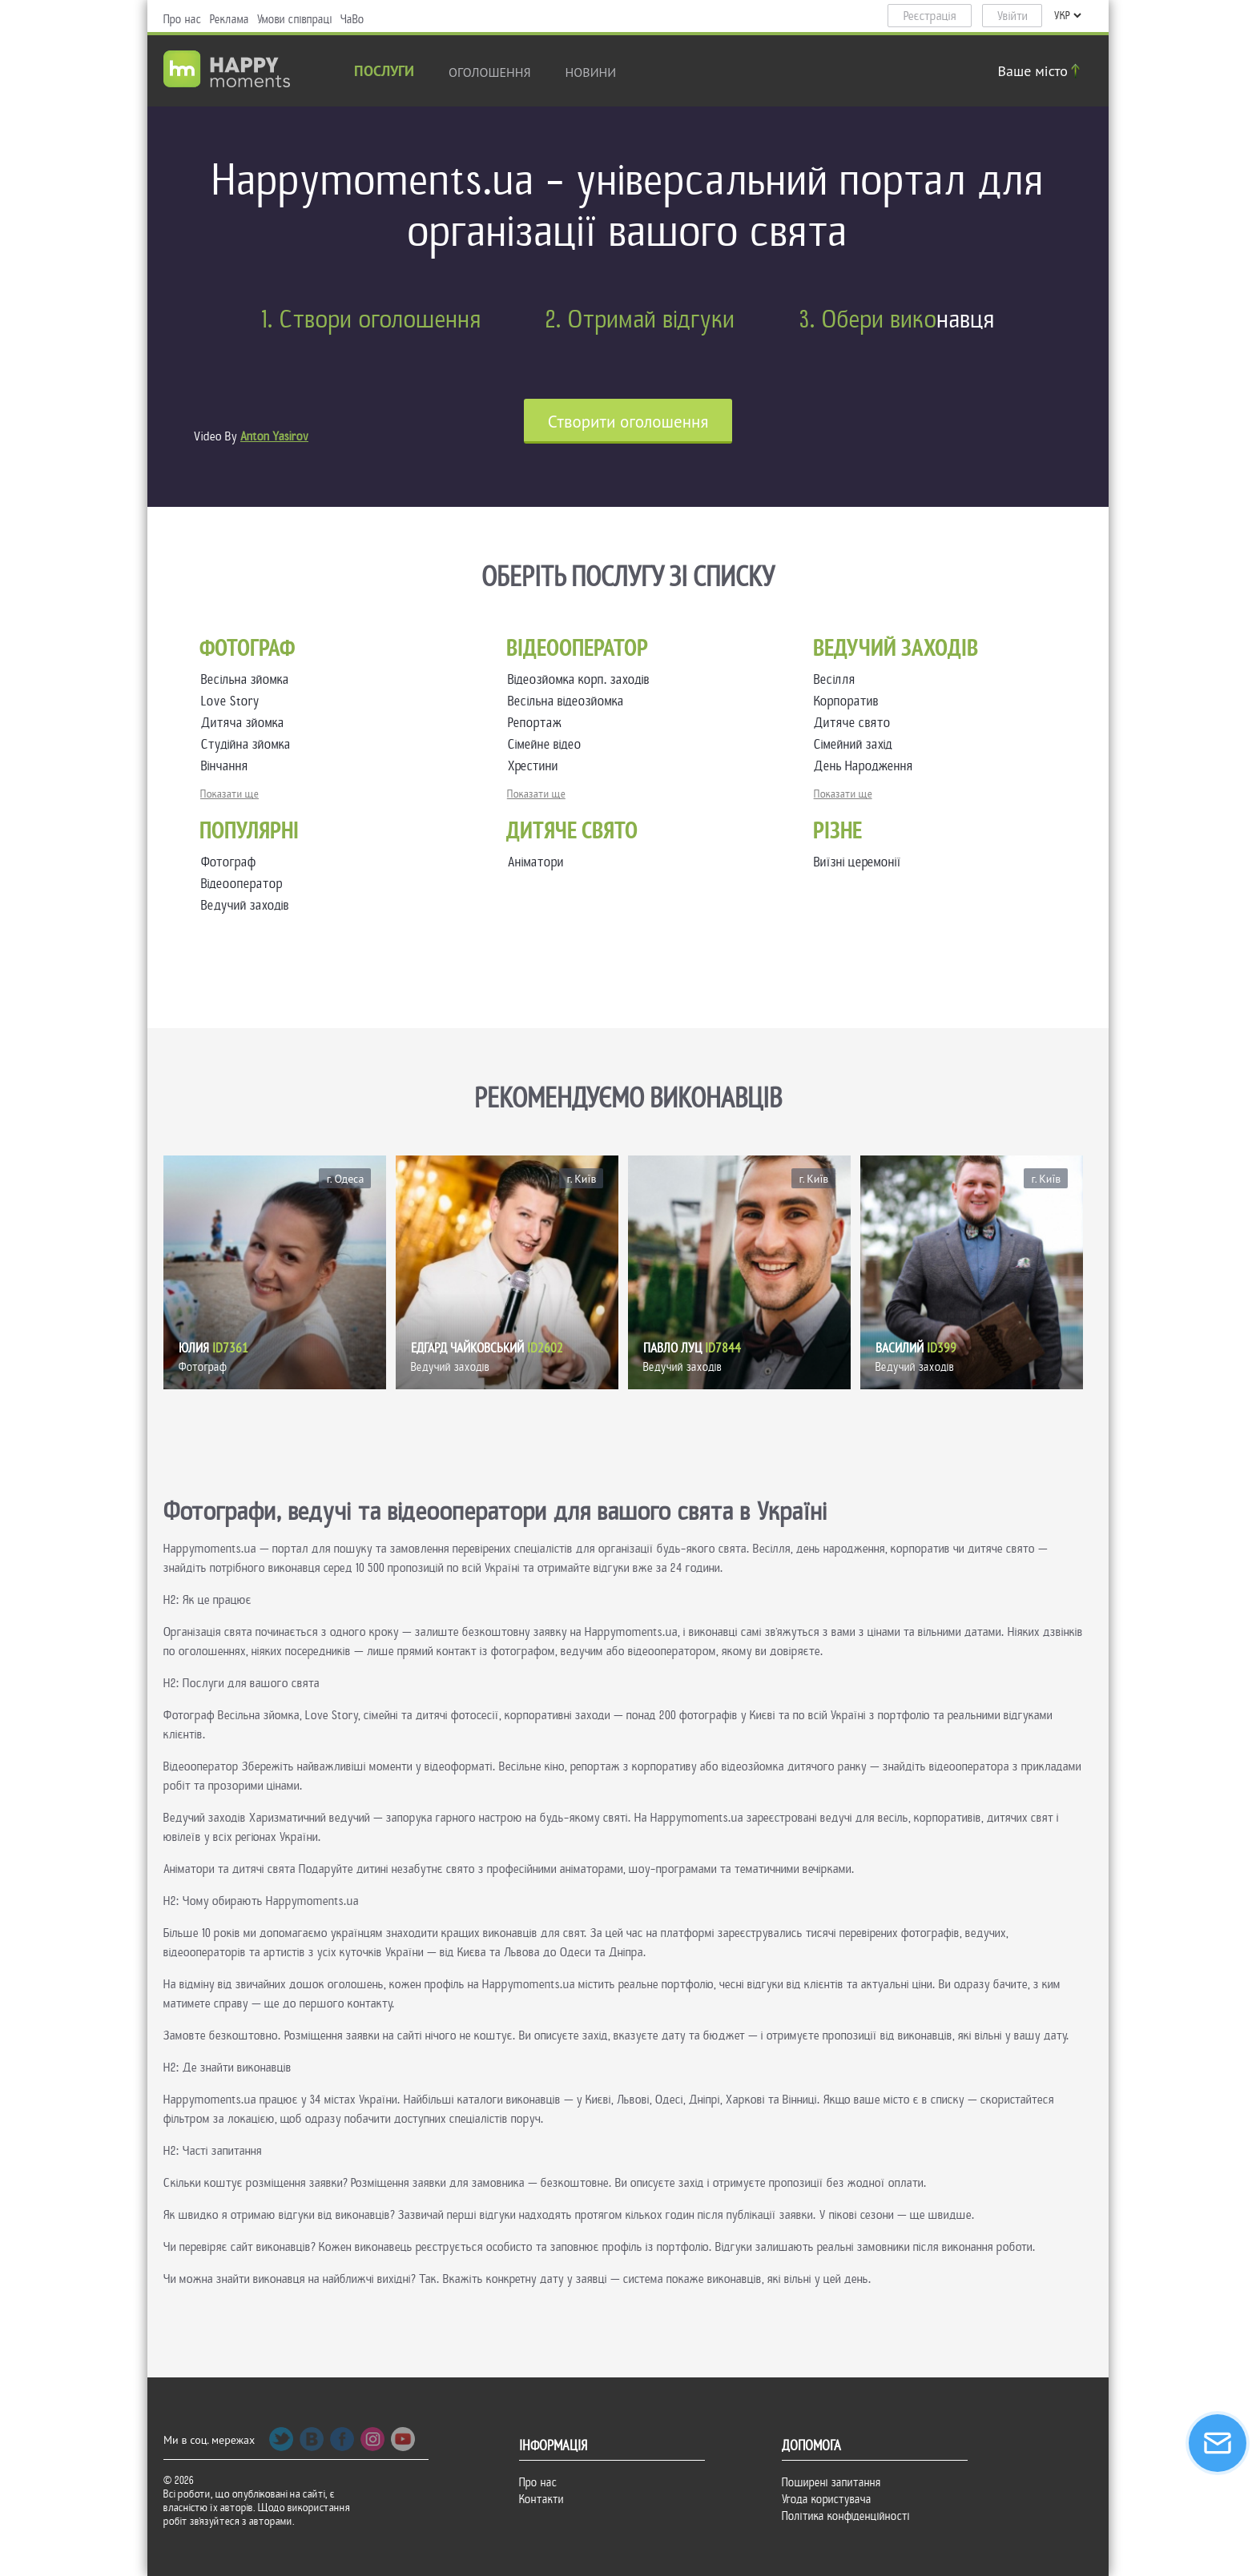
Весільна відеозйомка (569, 701)
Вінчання (228, 766)
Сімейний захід (856, 744)
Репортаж (538, 722)
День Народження (867, 766)
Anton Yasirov (274, 436)
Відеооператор (242, 883)
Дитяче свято (855, 722)
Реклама (229, 19)
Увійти (1012, 16)
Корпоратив (849, 701)
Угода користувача (827, 2499)
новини (591, 72)
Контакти (541, 2499)
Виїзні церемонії (857, 862)
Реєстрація (930, 16)
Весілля (838, 679)
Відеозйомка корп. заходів (582, 679)
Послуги (384, 72)
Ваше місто (1041, 71)
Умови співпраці (294, 19)
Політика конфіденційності (846, 2516)
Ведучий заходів (245, 905)
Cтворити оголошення (628, 421)
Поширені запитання (831, 2482)
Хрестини (536, 766)
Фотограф (228, 862)
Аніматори (536, 862)
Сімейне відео (548, 744)
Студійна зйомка (249, 744)
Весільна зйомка (248, 679)
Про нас (182, 19)
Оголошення (490, 72)
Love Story (233, 701)
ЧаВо (352, 19)
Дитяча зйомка (246, 722)
